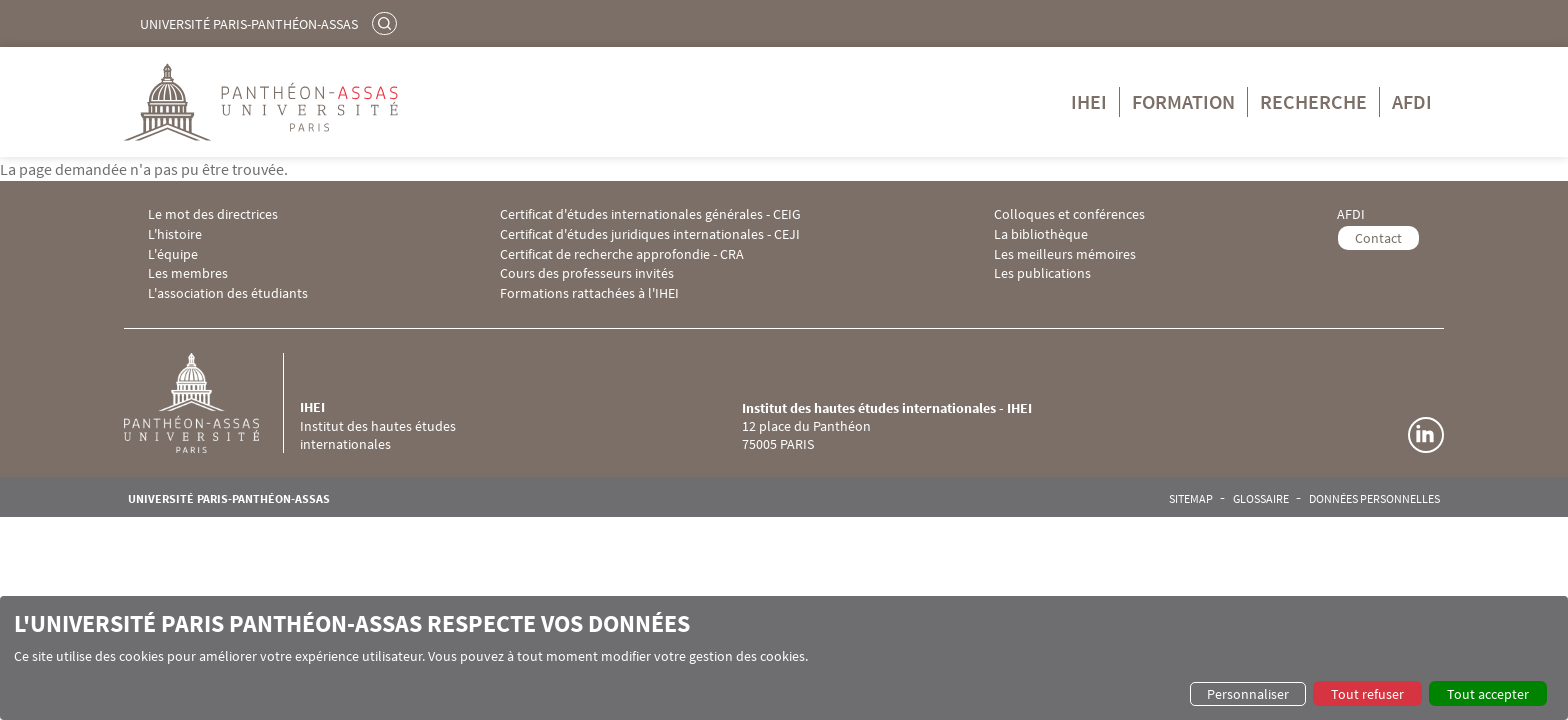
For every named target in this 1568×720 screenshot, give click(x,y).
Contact (1378, 238)
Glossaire (1261, 499)
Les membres (188, 273)
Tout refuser (1367, 694)
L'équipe (173, 254)
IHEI (1089, 101)
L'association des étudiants (228, 293)
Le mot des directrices (213, 214)
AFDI (1412, 101)
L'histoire (175, 234)
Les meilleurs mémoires (1065, 254)
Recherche (1313, 101)
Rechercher (387, 23)
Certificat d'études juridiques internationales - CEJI (650, 234)
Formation (1183, 101)
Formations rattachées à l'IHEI (589, 293)
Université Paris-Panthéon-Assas (249, 24)
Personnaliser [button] (1248, 694)
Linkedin (1426, 435)
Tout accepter (1488, 694)
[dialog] (784, 658)
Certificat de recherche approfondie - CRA (622, 254)
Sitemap (1191, 499)
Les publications (1042, 273)
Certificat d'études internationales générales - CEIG (650, 214)
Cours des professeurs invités (587, 273)
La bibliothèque (1041, 234)
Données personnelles (1374, 499)
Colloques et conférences (1069, 214)
